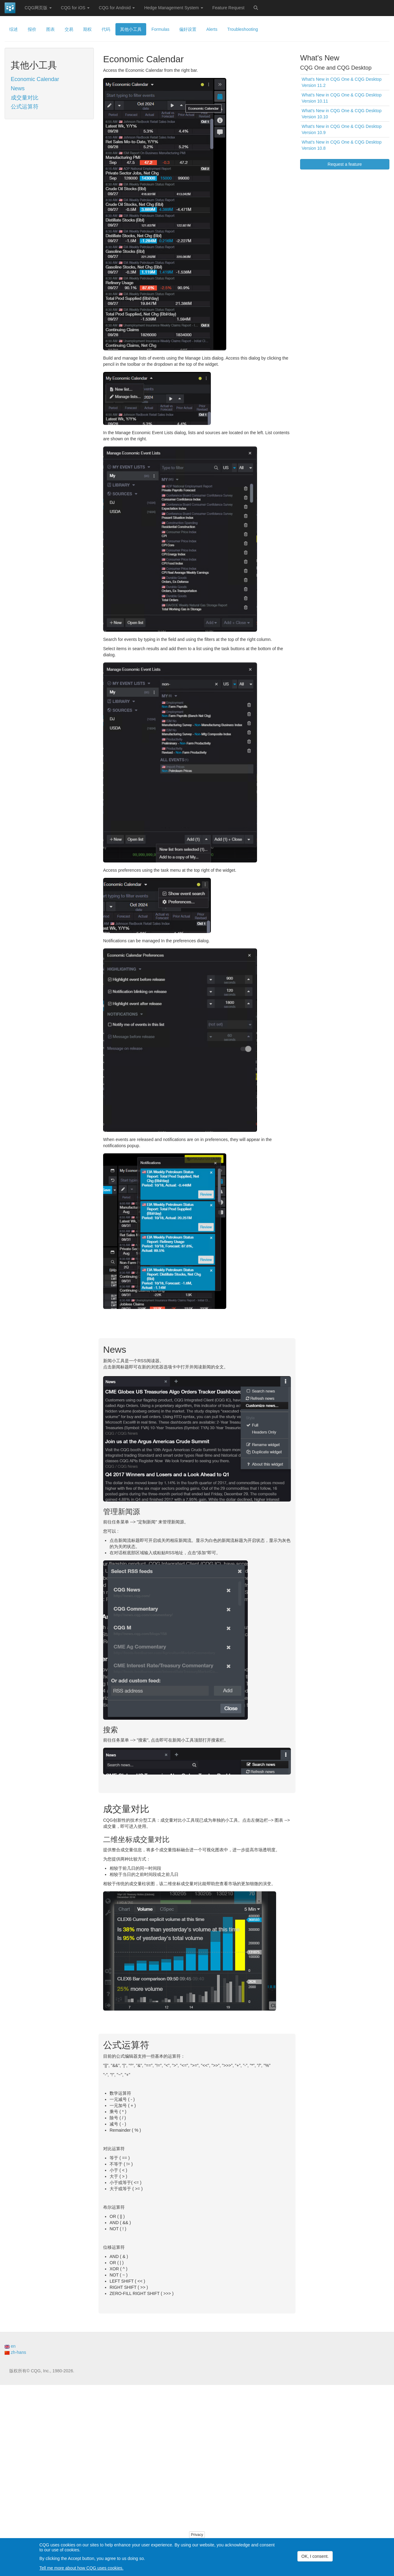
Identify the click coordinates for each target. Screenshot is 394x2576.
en (10, 2346)
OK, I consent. (315, 2556)
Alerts (211, 29)
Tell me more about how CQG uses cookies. (81, 2568)
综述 (13, 29)
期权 (87, 29)
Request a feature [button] (345, 164)
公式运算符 (24, 107)
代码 (106, 29)
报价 (32, 29)
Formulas (160, 29)
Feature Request (228, 7)
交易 (69, 29)
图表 (50, 29)
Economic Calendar (35, 79)
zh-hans (15, 2352)
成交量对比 (24, 98)
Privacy (197, 2535)
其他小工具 (131, 29)
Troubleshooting (242, 29)
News (18, 88)
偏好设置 (187, 29)
